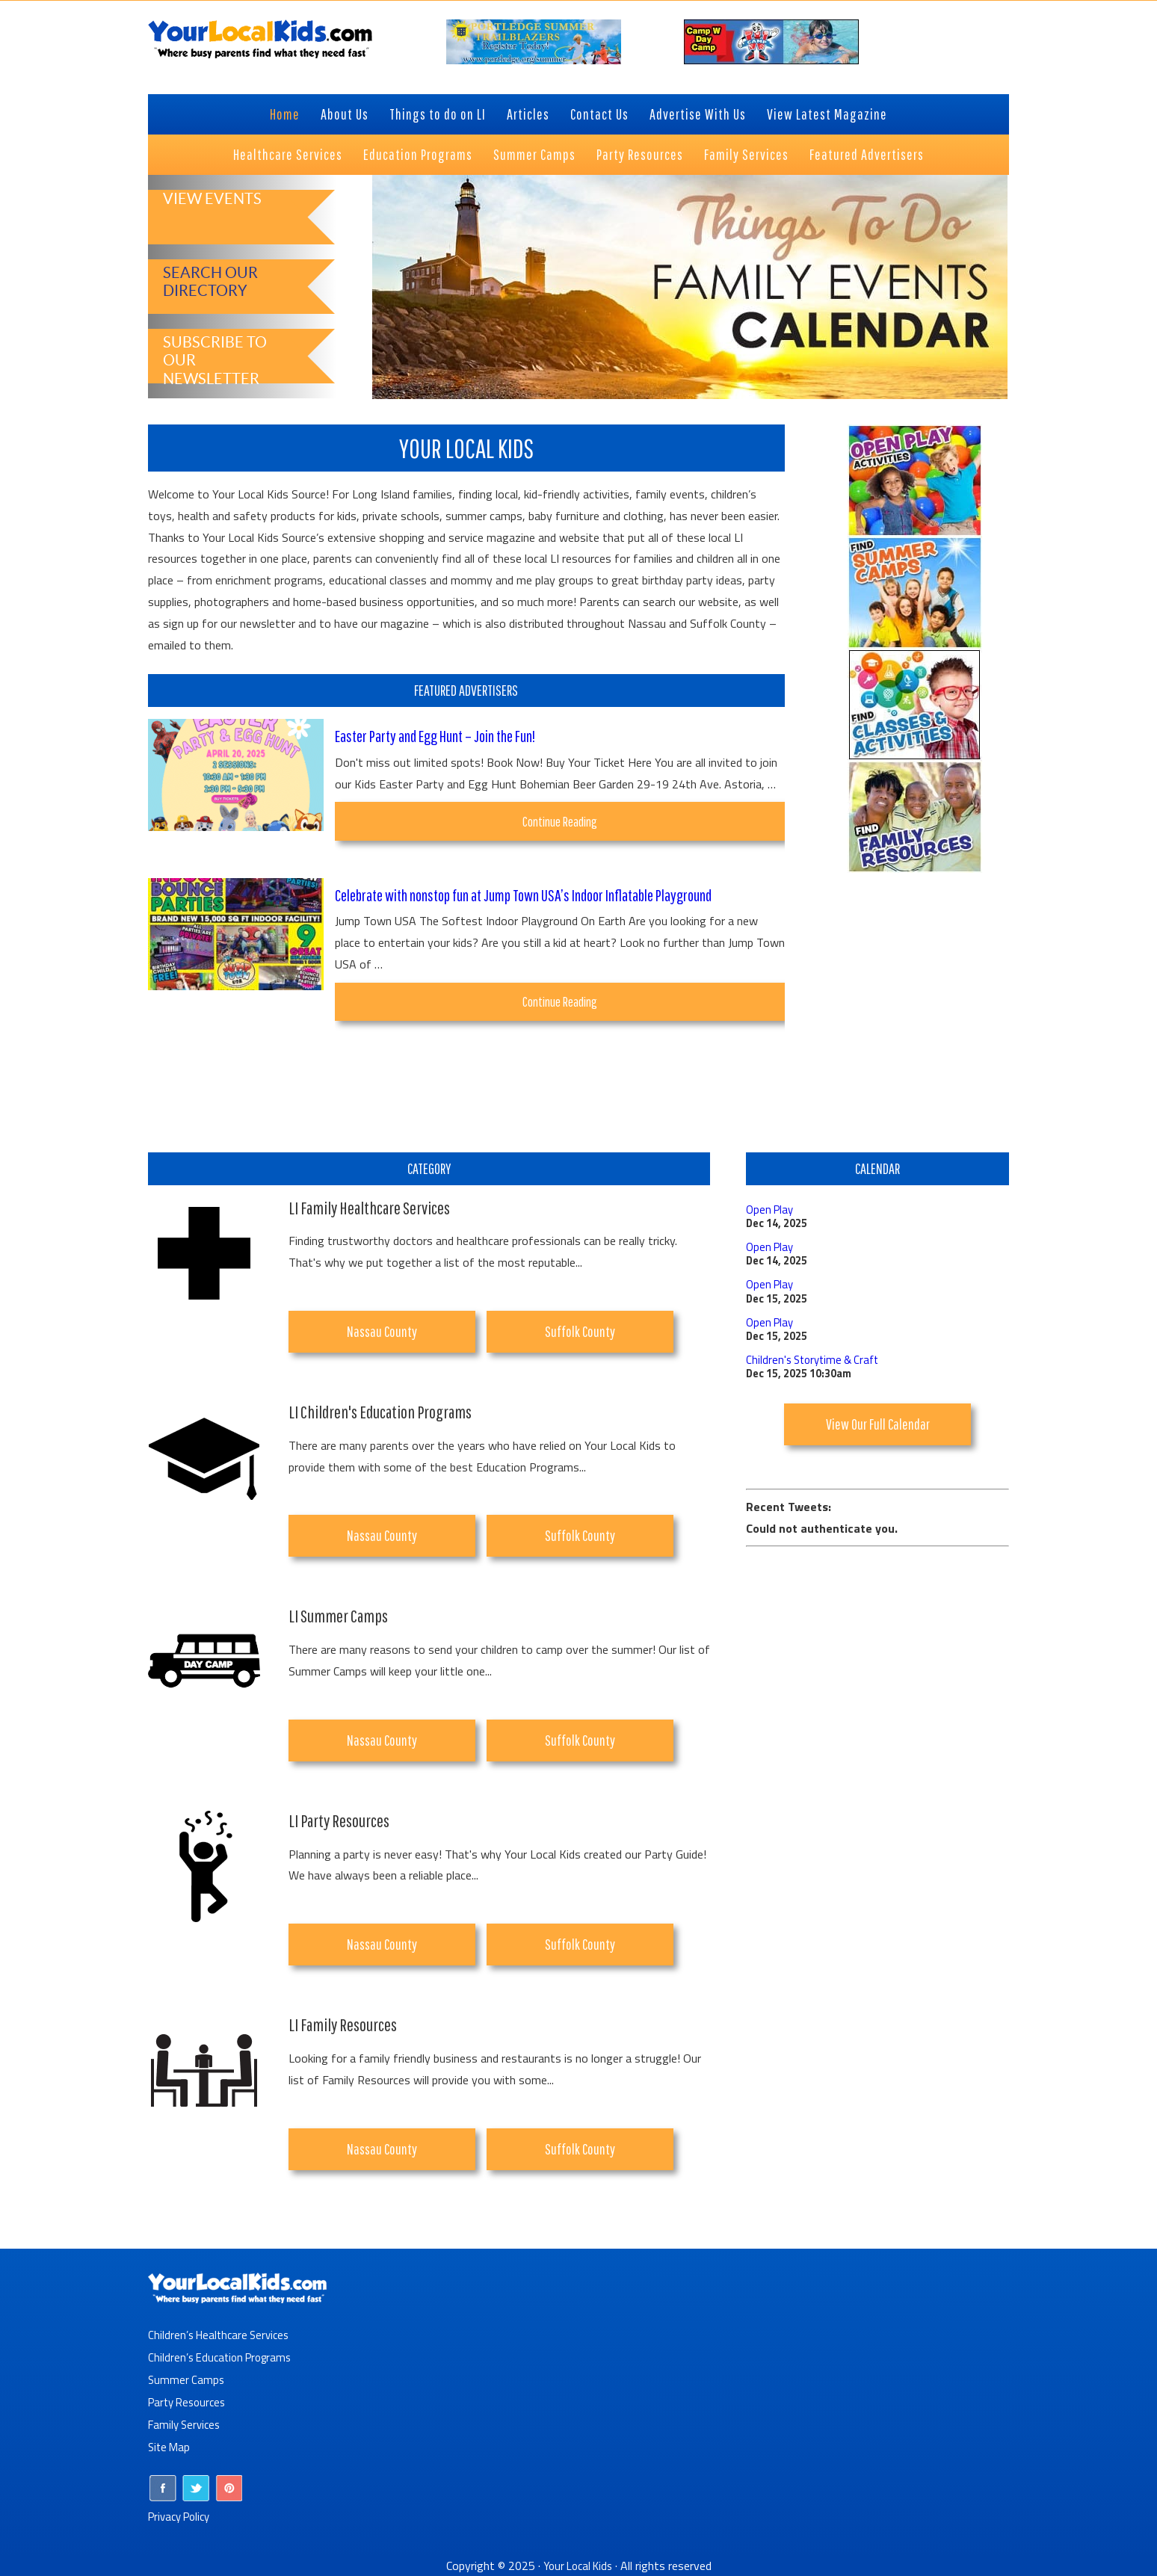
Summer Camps (187, 2379)
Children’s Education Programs (224, 2357)
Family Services (186, 2424)
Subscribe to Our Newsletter (221, 349)
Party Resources (190, 2402)
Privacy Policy (182, 2516)
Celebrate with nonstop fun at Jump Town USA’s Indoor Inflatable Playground (546, 897)
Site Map (170, 2447)
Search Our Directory (205, 280)
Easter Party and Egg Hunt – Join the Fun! (448, 735)
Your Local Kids (578, 2566)
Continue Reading (575, 826)
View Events (206, 219)
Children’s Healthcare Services (222, 2335)
